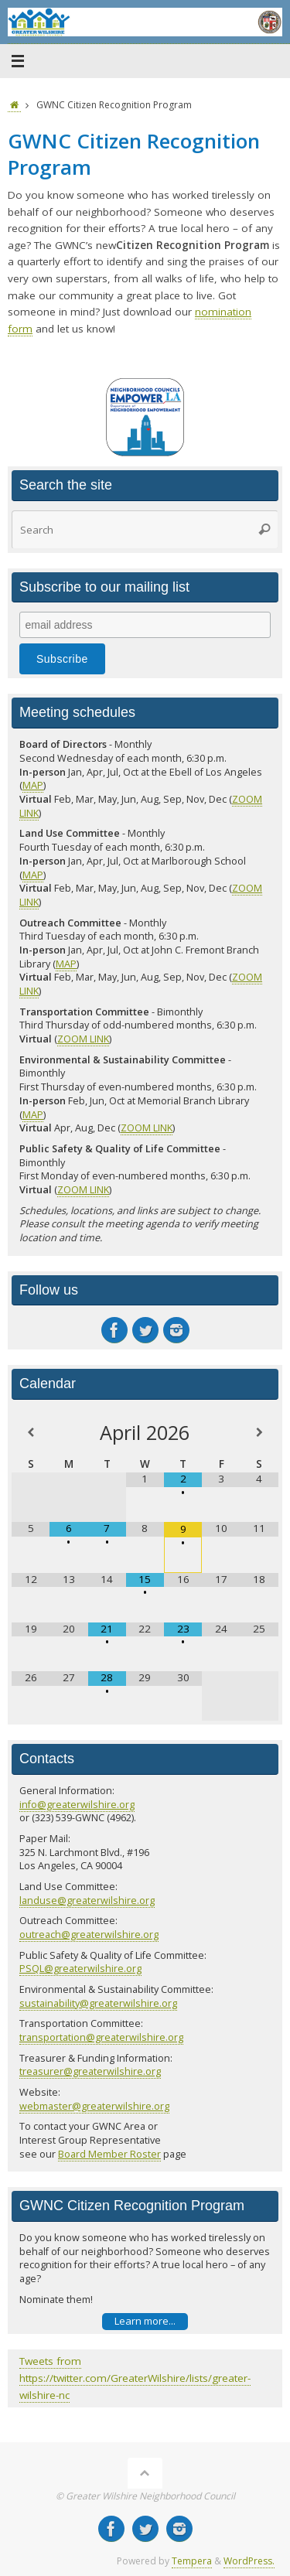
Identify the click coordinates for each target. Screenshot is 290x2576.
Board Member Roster (109, 2154)
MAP (32, 785)
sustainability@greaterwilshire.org (98, 2003)
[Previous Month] (30, 1432)
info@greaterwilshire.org (77, 1804)
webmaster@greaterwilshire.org (94, 2106)
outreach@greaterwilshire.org (89, 1934)
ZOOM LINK (83, 1039)
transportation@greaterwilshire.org (101, 2037)
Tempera (192, 2560)
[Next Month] (259, 1432)
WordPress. (249, 2560)
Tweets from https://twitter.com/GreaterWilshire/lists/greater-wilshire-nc (135, 2377)
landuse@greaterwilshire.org (87, 1900)
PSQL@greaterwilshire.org (80, 1968)
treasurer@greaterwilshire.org (90, 2071)
